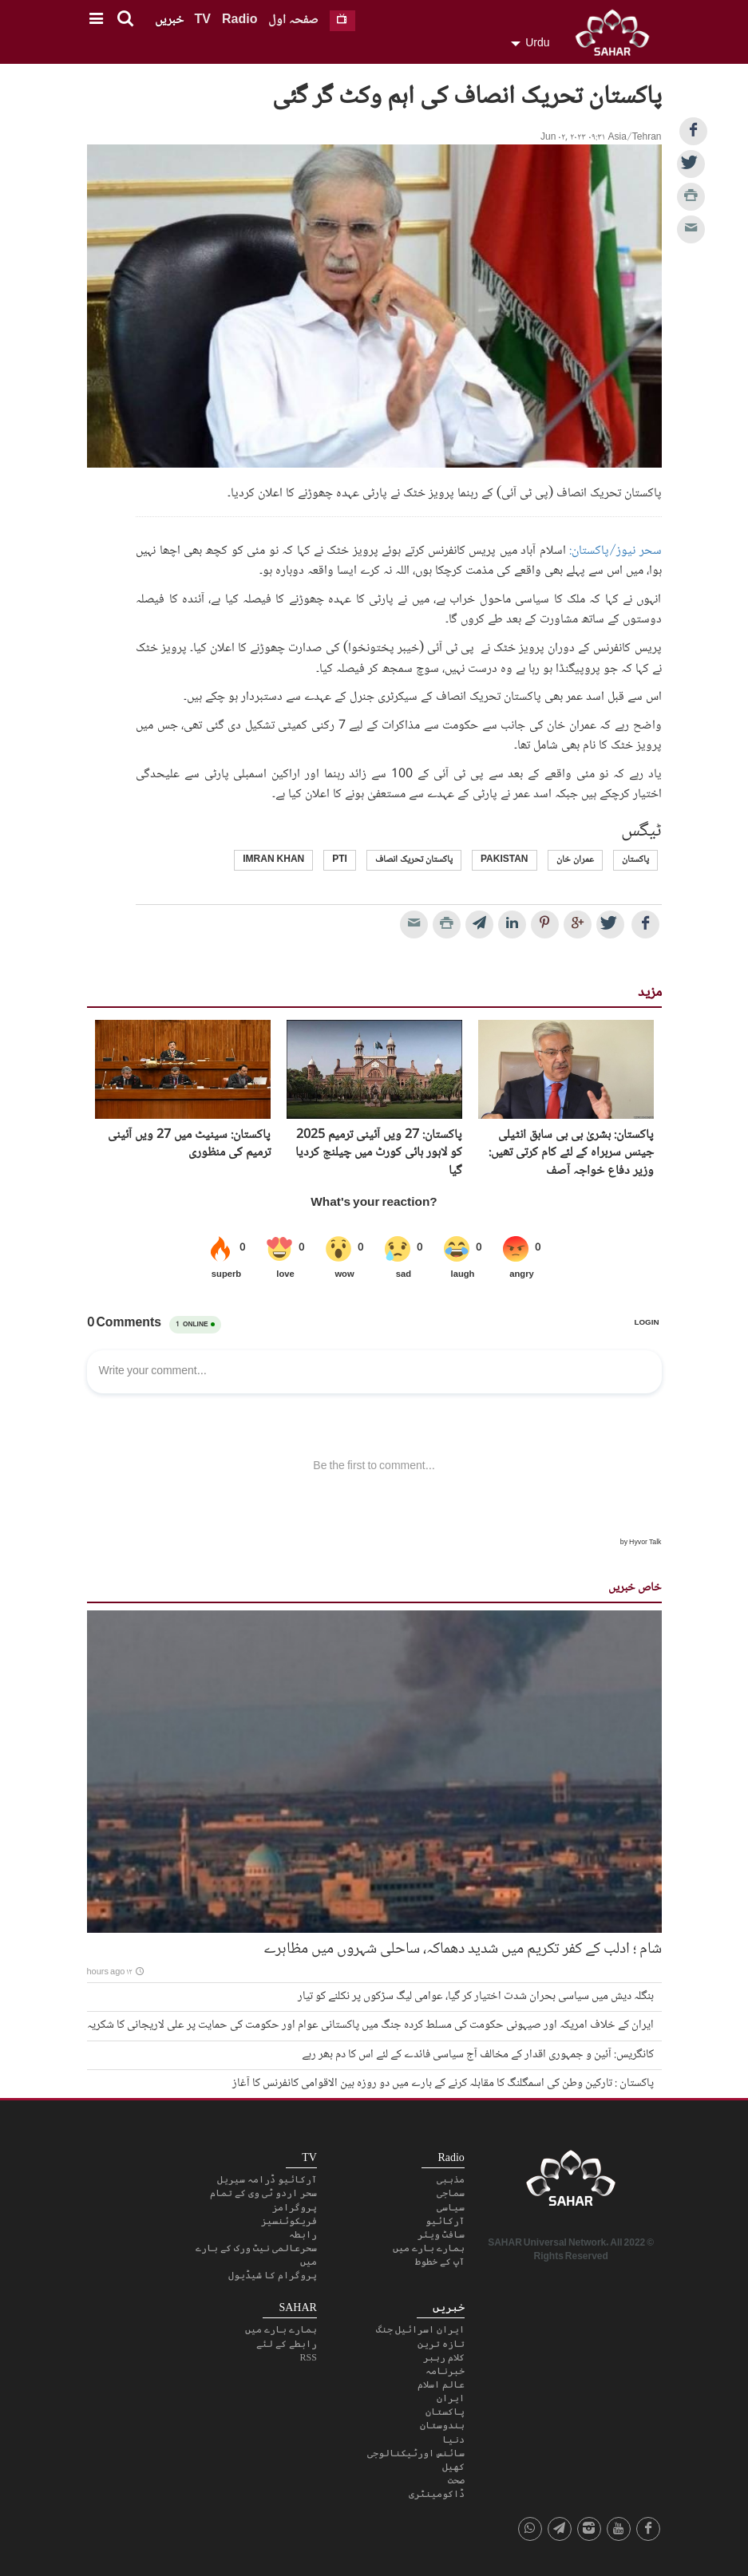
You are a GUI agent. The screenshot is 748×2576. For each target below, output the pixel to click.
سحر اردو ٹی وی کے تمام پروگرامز (263, 2199)
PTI (339, 859)
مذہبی (451, 2179)
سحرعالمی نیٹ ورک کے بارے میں (256, 2254)
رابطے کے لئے (286, 2343)
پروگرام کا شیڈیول (272, 2275)
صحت (456, 2480)
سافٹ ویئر (441, 2234)
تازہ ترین (441, 2343)
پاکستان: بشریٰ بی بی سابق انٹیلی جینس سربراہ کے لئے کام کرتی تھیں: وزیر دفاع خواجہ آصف (571, 1153)
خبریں (169, 20)
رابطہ (303, 2234)
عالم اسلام (441, 2384)
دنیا (453, 2439)
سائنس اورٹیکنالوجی (416, 2453)
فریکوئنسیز (289, 2220)
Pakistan (504, 859)
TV (203, 20)
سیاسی (451, 2207)
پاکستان (635, 859)
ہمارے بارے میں (429, 2248)
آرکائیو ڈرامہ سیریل (267, 2179)
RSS (307, 2357)
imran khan (273, 859)
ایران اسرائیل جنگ (420, 2329)
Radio (239, 20)
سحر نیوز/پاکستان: (615, 551)
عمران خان (575, 859)
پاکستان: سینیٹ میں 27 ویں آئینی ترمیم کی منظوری (189, 1145)
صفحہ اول (293, 20)
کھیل (453, 2466)
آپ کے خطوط (440, 2261)
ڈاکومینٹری (437, 2493)
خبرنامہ (445, 2370)
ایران (451, 2398)
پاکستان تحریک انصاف (414, 859)
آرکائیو (445, 2220)
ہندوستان (442, 2425)
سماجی (451, 2193)
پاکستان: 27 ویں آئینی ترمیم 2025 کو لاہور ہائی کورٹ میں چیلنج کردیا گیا (378, 1153)
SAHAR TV (570, 2182)
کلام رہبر (444, 2357)
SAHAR (618, 36)
